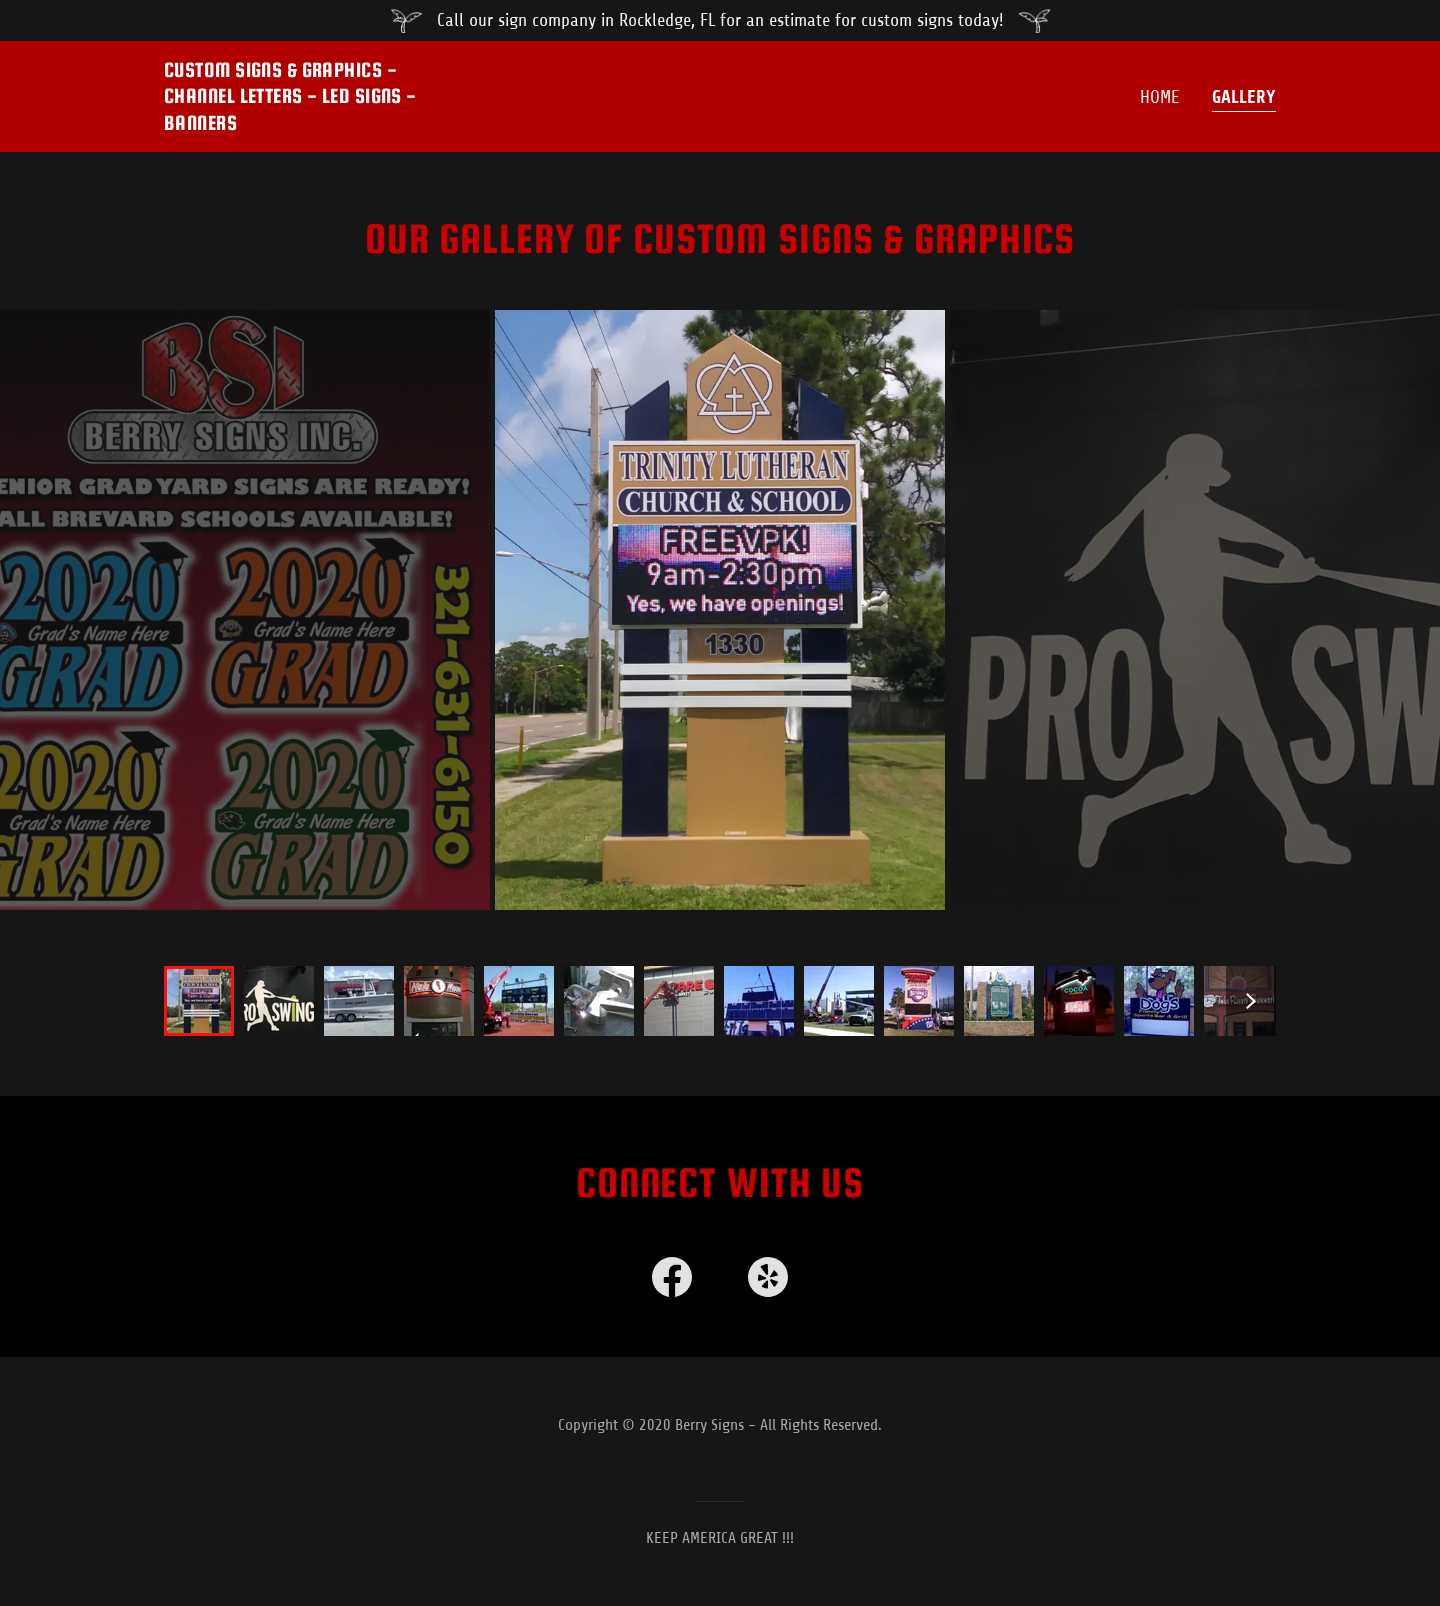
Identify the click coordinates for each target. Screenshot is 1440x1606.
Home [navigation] (1160, 97)
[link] (672, 1277)
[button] (314, 96)
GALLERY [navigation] (1244, 97)
